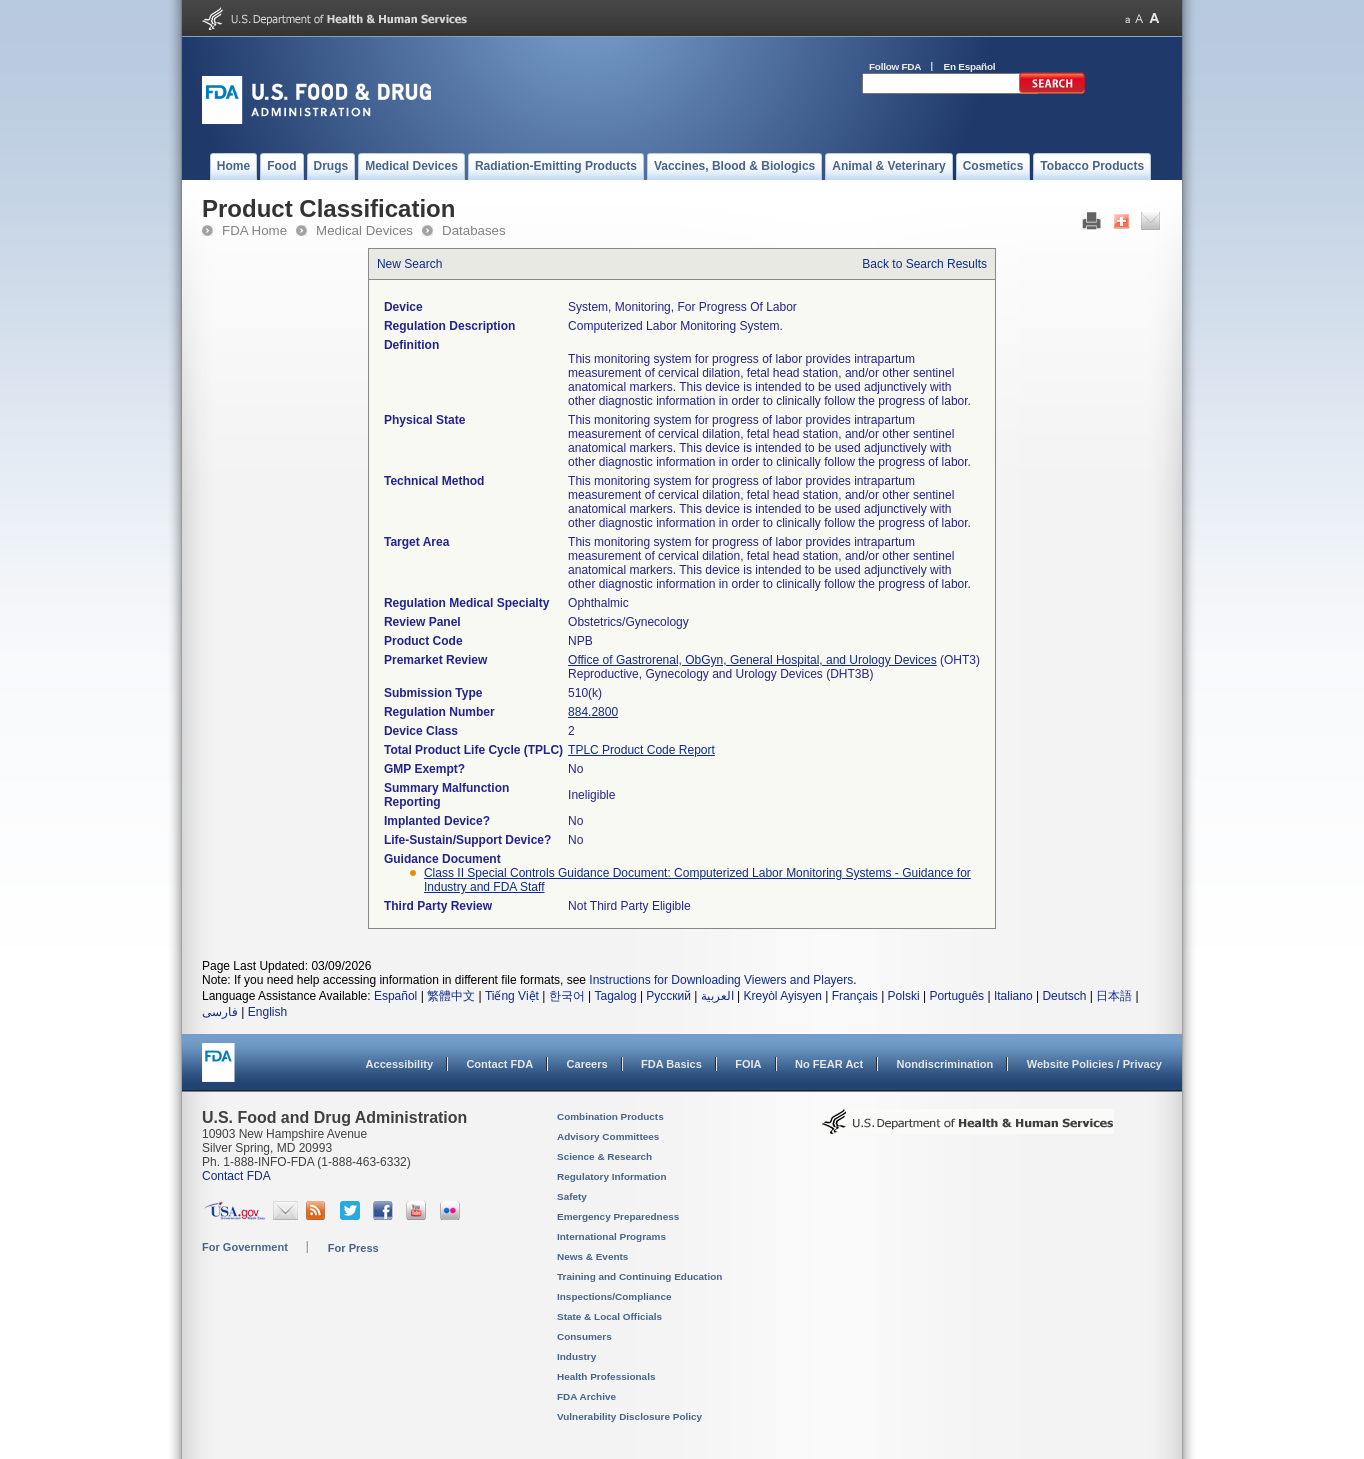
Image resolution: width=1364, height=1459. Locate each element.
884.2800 (593, 712)
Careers (587, 1064)
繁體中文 (451, 996)
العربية (717, 996)
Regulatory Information (612, 1176)
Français (855, 996)
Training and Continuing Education (639, 1276)
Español (395, 996)
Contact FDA (499, 1064)
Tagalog (616, 996)
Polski (904, 996)
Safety (572, 1196)
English (267, 1012)
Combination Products (610, 1116)
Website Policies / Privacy (1094, 1064)
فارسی (220, 1012)
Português (956, 996)
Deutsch (1064, 996)
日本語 (1114, 996)
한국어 (567, 996)
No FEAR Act (829, 1064)
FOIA (748, 1064)
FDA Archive (586, 1396)
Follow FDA (895, 66)
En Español (970, 66)
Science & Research (604, 1156)
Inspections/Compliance (614, 1296)
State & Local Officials (609, 1316)
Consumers (584, 1336)
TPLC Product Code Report (641, 750)
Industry (576, 1356)
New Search (409, 264)
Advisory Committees (608, 1136)
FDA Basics (671, 1064)
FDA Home (254, 230)
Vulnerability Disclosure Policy (629, 1416)
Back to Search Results (924, 264)
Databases (474, 230)
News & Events (592, 1256)
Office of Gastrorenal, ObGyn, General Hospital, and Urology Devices (752, 660)
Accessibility (399, 1064)
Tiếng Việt (512, 996)
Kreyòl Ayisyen (782, 996)
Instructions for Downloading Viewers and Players (721, 980)
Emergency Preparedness (618, 1216)
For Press (353, 1248)
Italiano (1013, 996)
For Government (245, 1247)
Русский (668, 996)
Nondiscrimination (945, 1064)
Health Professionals (606, 1376)
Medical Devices (364, 230)
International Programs (611, 1236)
